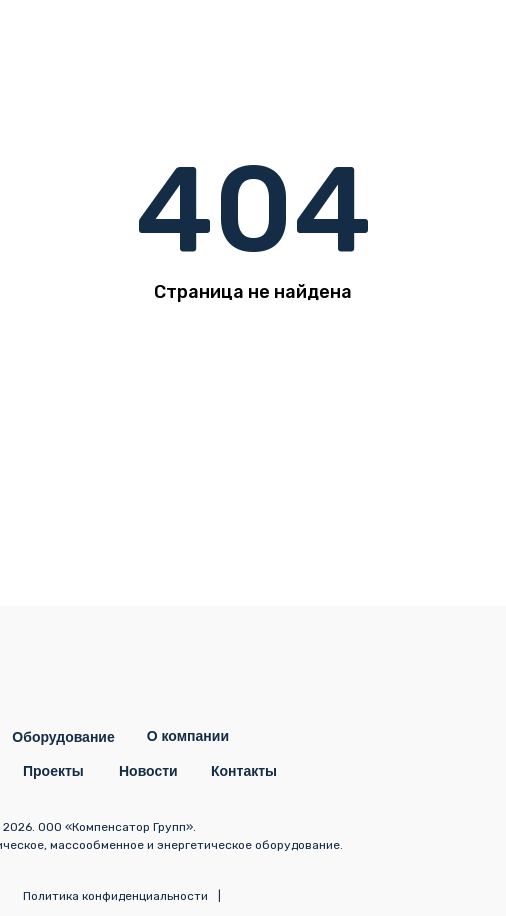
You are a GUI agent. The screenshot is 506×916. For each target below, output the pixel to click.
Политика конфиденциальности (115, 896)
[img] (461, 45)
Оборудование (63, 737)
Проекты (53, 771)
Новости (148, 771)
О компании (188, 736)
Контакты (244, 771)
